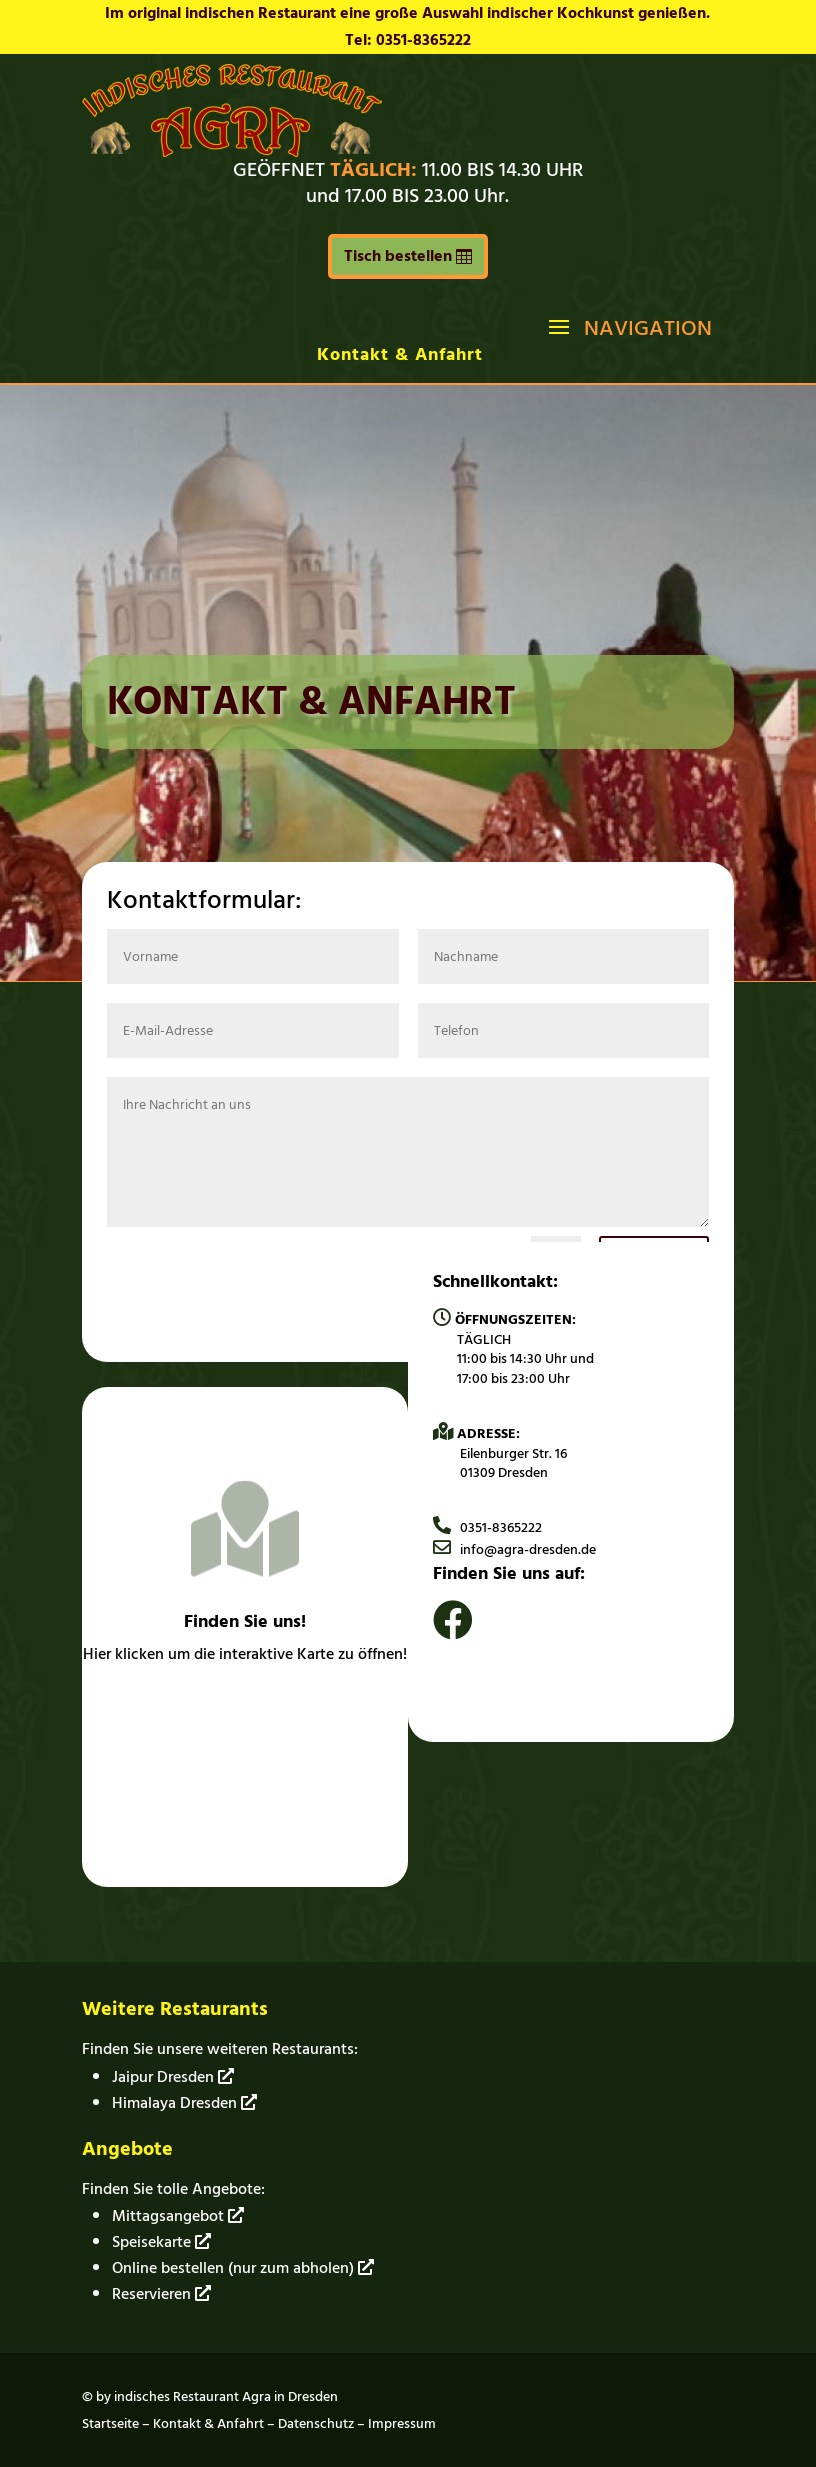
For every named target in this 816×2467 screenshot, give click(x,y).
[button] (628, 326)
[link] (232, 152)
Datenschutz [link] (316, 2423)
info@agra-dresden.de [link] (514, 1549)
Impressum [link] (402, 2423)
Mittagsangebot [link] (178, 2216)
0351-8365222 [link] (487, 1527)
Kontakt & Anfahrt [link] (400, 354)
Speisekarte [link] (161, 2242)
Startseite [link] (110, 2423)
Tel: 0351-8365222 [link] (408, 40)
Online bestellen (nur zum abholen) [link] (243, 2268)
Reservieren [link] (161, 2294)
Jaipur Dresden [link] (173, 2077)
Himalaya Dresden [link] (184, 2103)
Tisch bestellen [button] (398, 256)
